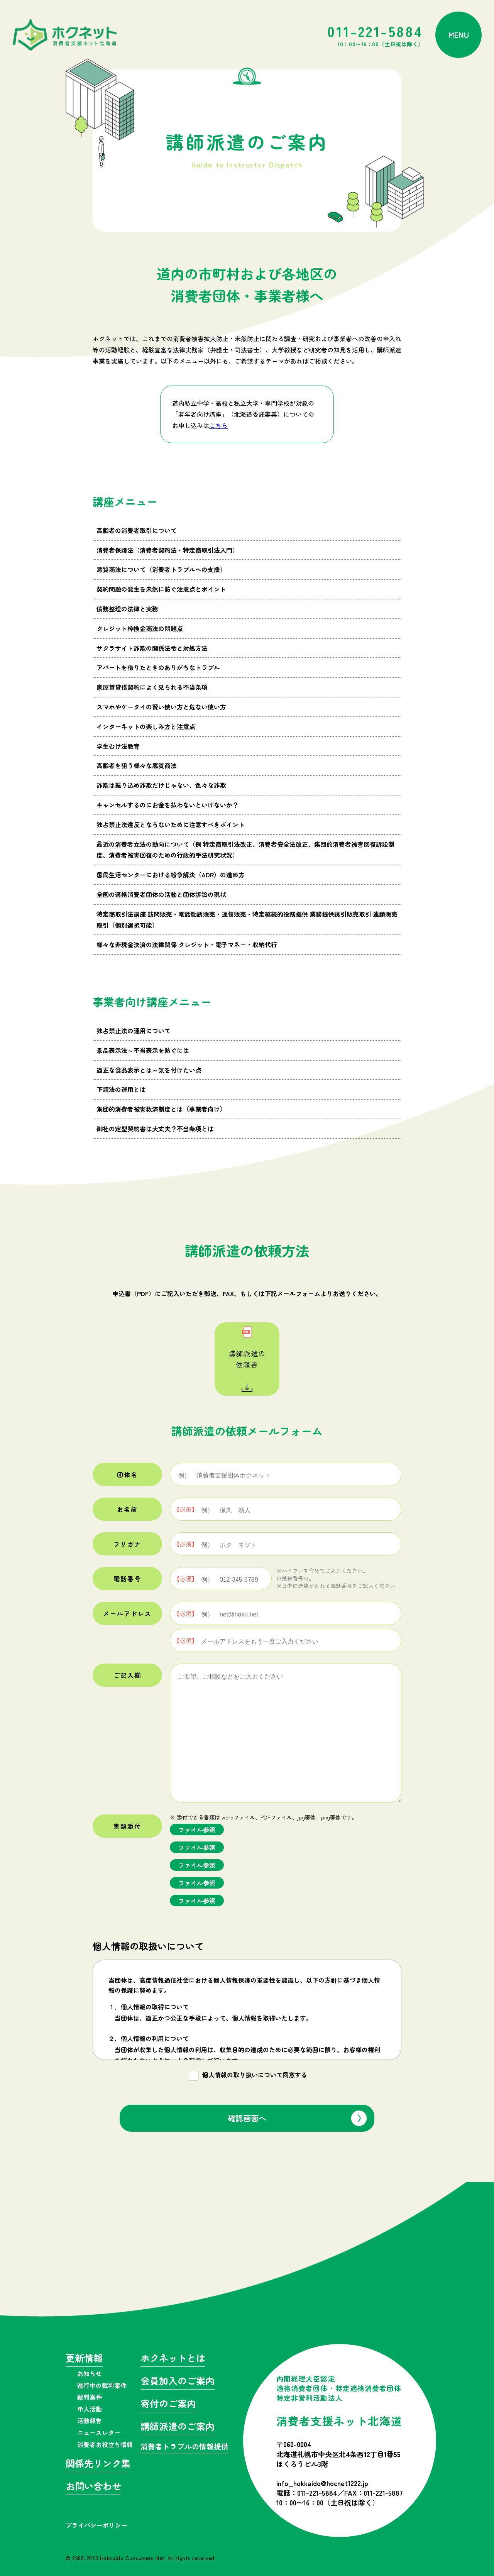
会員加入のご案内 (177, 2381)
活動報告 (89, 2420)
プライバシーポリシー (96, 2525)
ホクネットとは (172, 2358)
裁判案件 (89, 2397)
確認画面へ (247, 2118)
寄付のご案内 (168, 2404)
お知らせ (89, 2373)
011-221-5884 (375, 34)
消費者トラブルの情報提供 (184, 2446)
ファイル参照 (196, 1829)
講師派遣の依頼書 (246, 1358)
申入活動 (89, 2409)
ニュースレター (98, 2432)
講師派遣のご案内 (177, 2427)
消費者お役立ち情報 (105, 2444)
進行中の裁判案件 (102, 2385)
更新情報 (84, 2358)
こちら (218, 425)
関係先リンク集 (98, 2464)
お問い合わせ (93, 2487)
